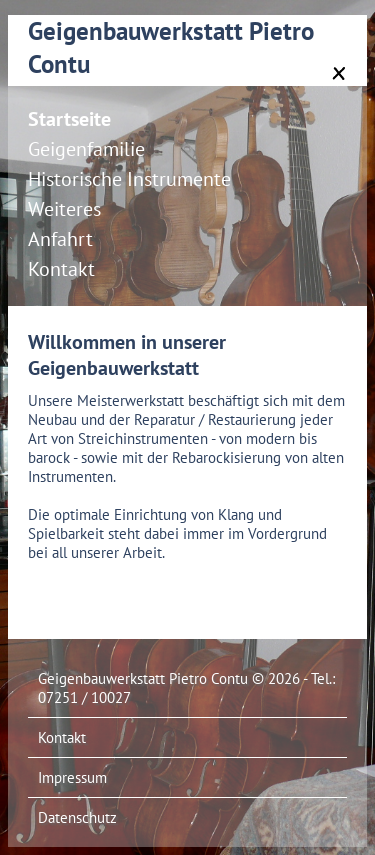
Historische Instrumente (129, 179)
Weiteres (64, 209)
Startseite (69, 119)
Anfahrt (60, 239)
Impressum (72, 777)
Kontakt (61, 269)
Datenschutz (77, 817)
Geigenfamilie (86, 149)
